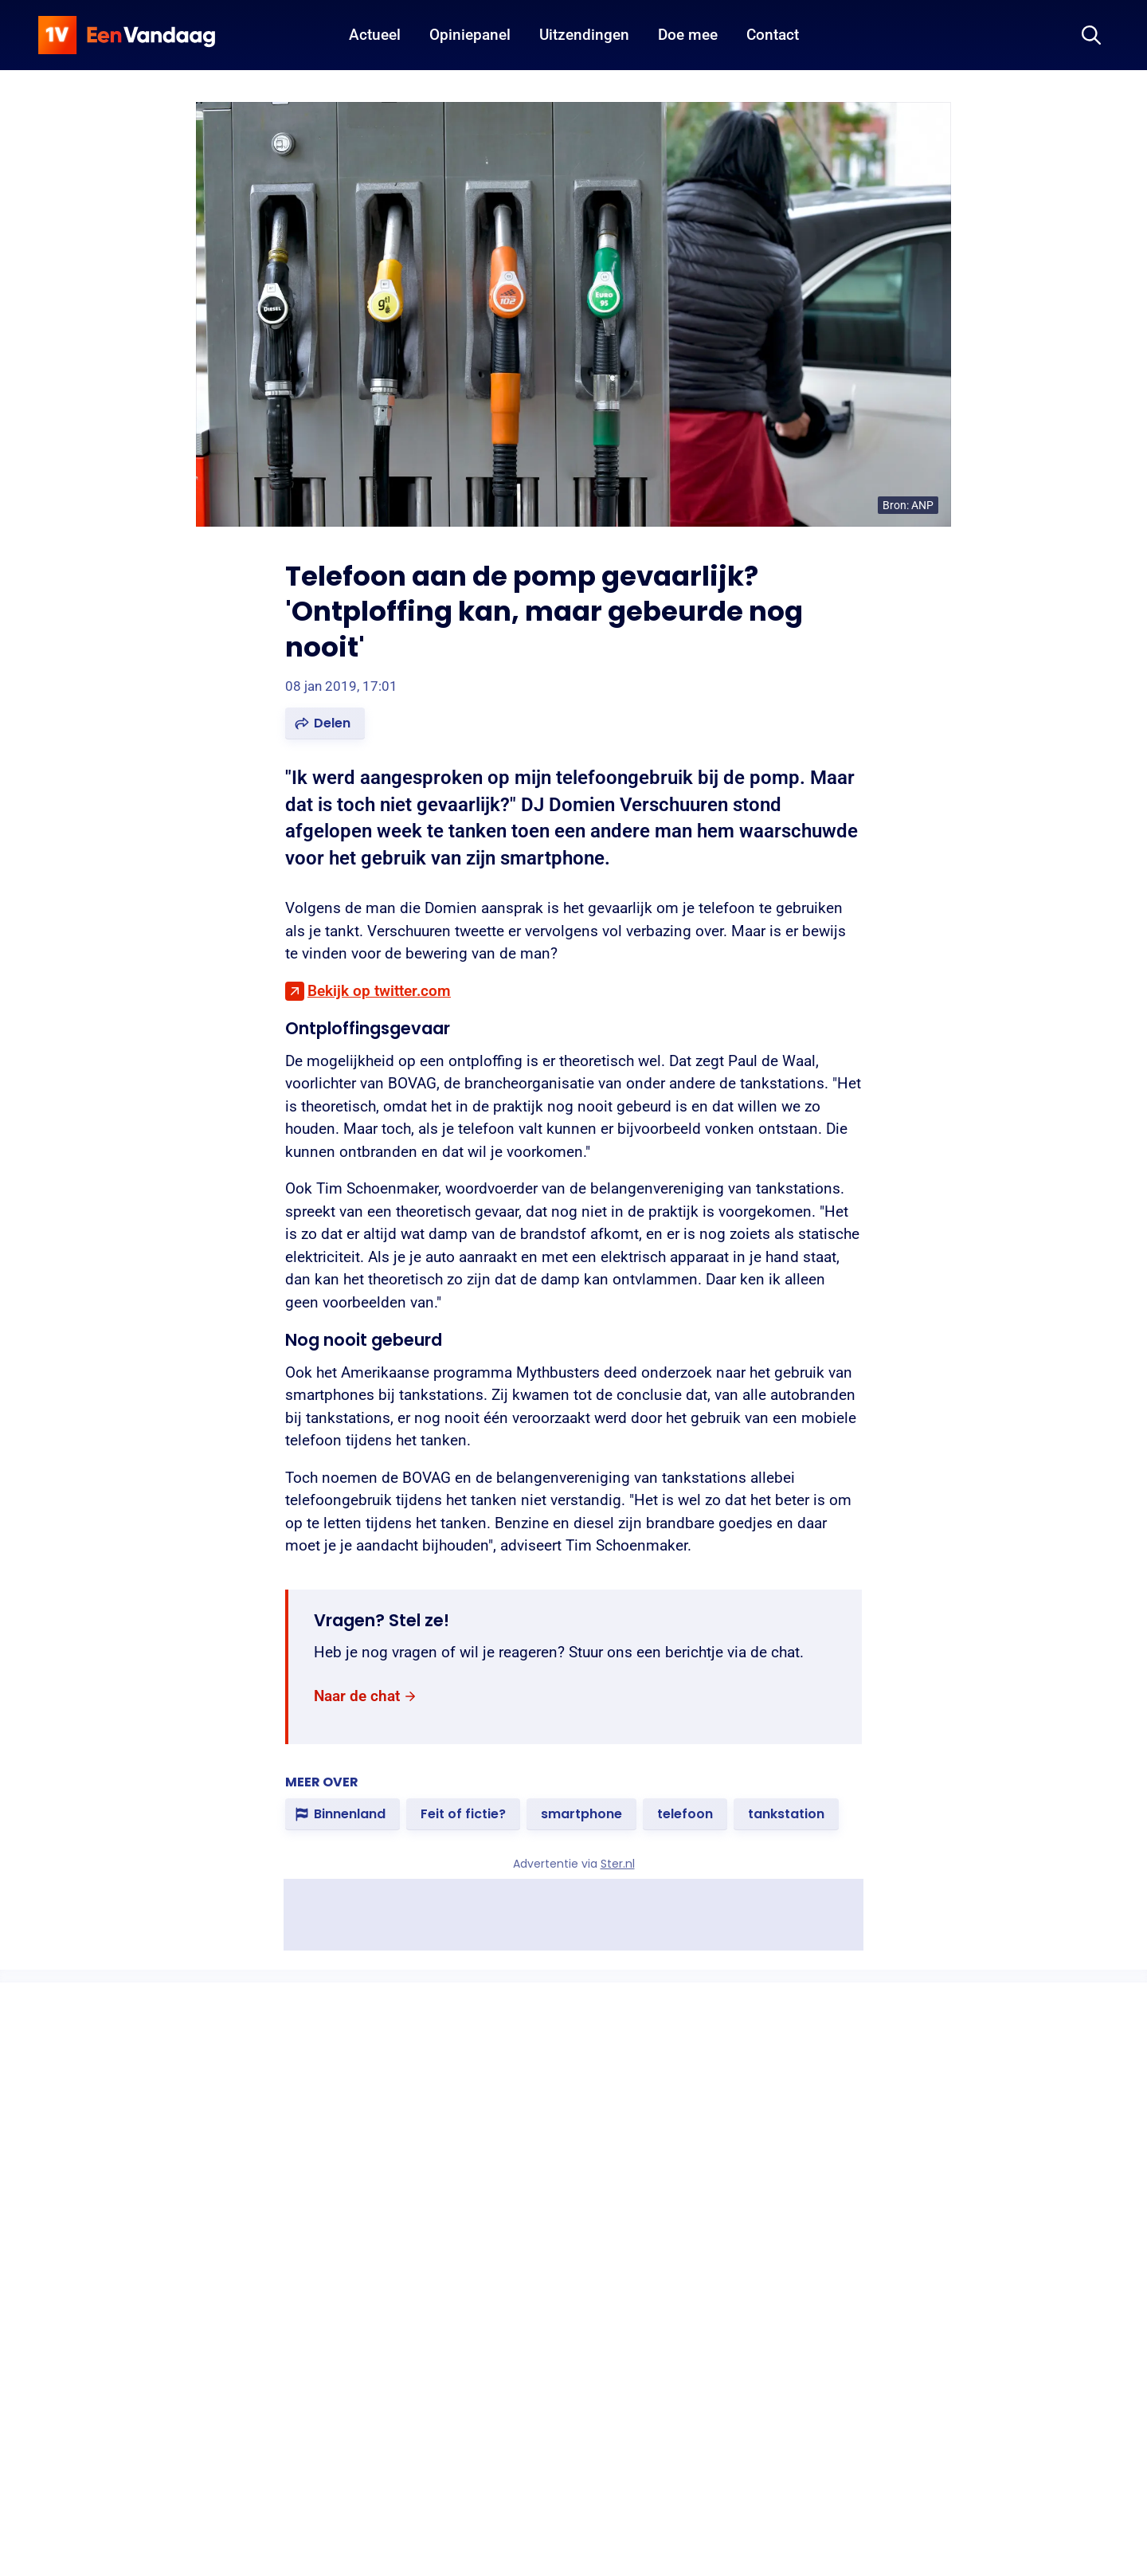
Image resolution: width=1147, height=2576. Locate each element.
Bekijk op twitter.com (379, 991)
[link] (365, 1696)
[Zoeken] (1091, 35)
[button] (325, 723)
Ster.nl (618, 1864)
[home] (126, 35)
